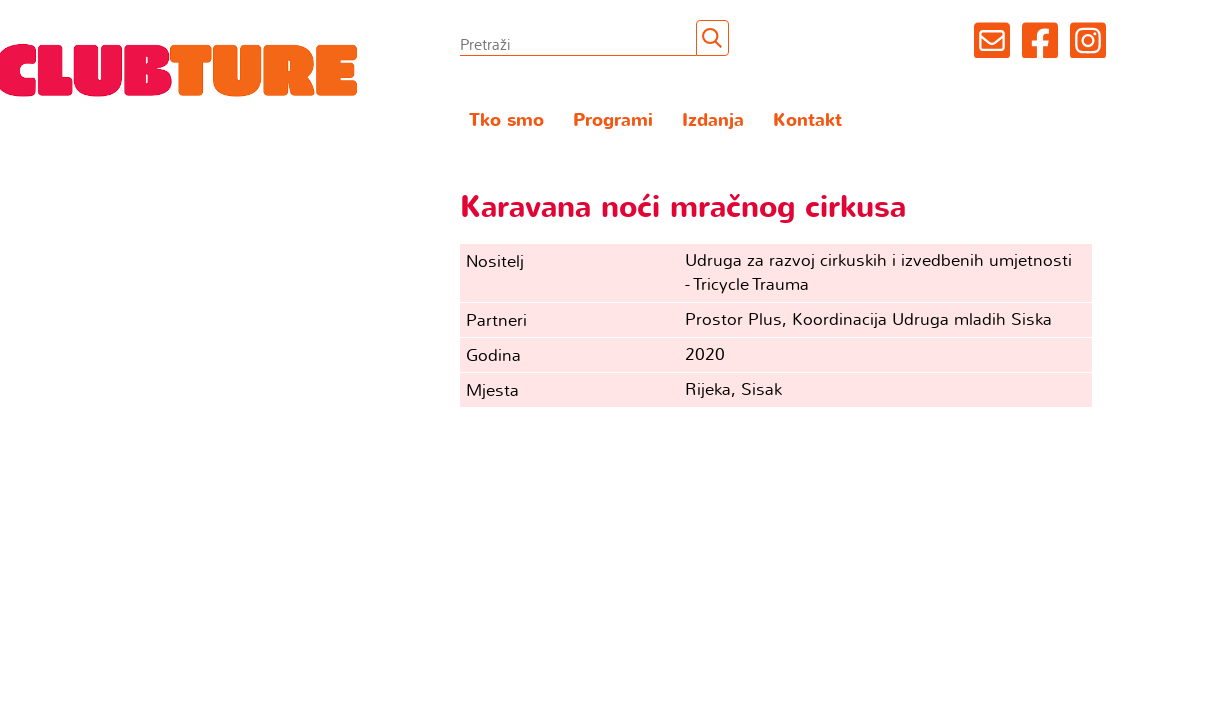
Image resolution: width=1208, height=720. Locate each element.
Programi (613, 120)
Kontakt (807, 120)
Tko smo (506, 120)
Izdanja (713, 120)
